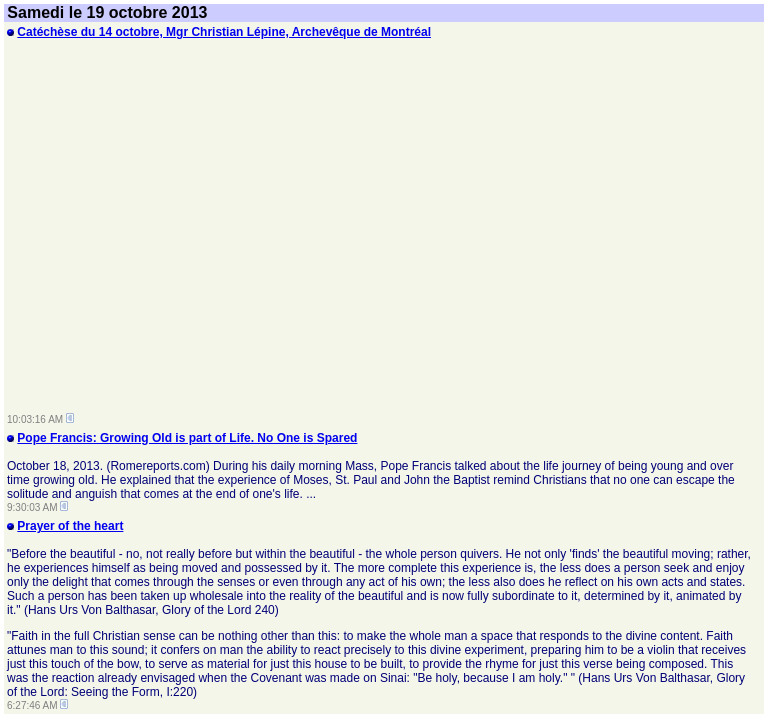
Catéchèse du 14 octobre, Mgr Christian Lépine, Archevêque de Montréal (224, 32)
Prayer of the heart (70, 526)
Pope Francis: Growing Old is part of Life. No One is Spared (187, 438)
